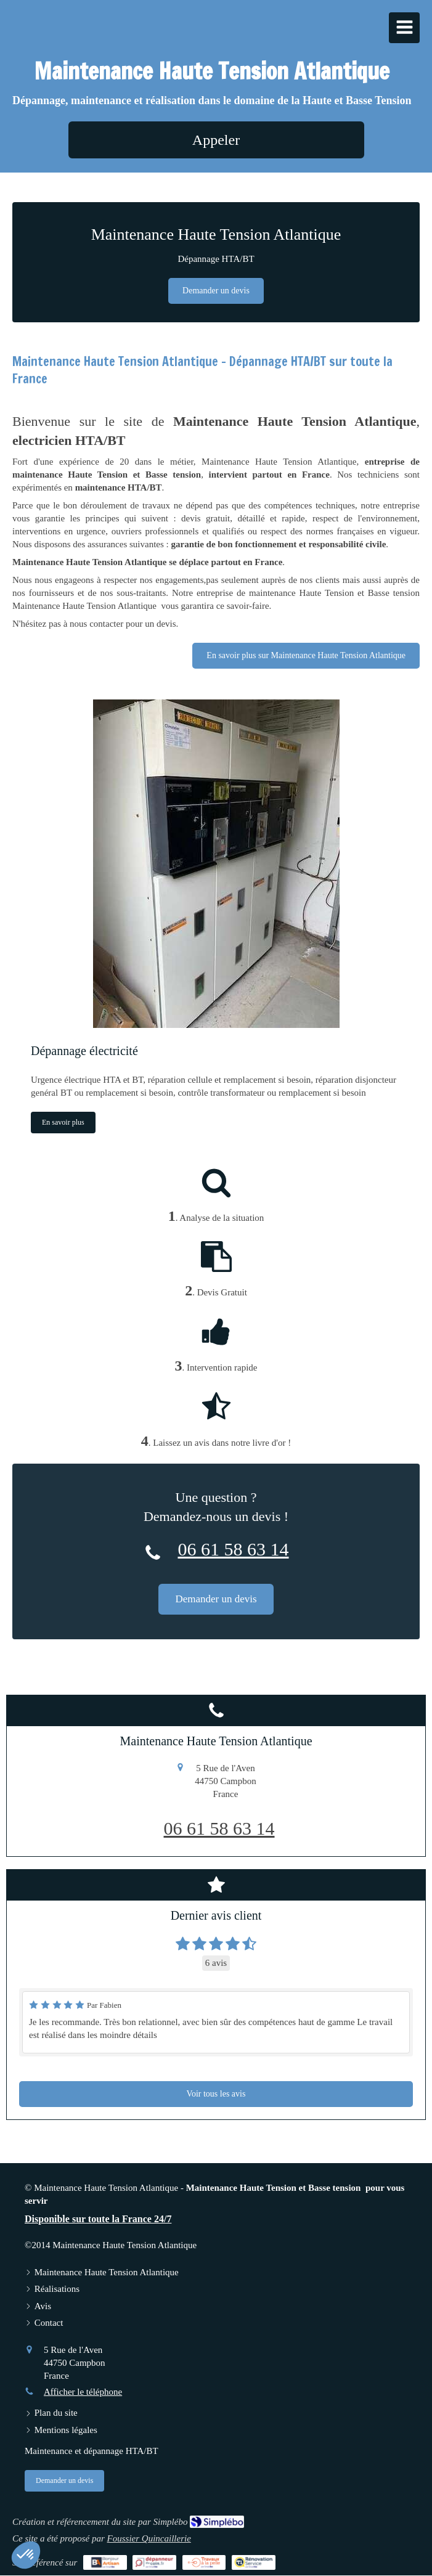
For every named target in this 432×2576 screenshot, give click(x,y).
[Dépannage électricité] (216, 863)
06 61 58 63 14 (233, 1549)
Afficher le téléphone (83, 2392)
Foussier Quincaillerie (149, 2538)
